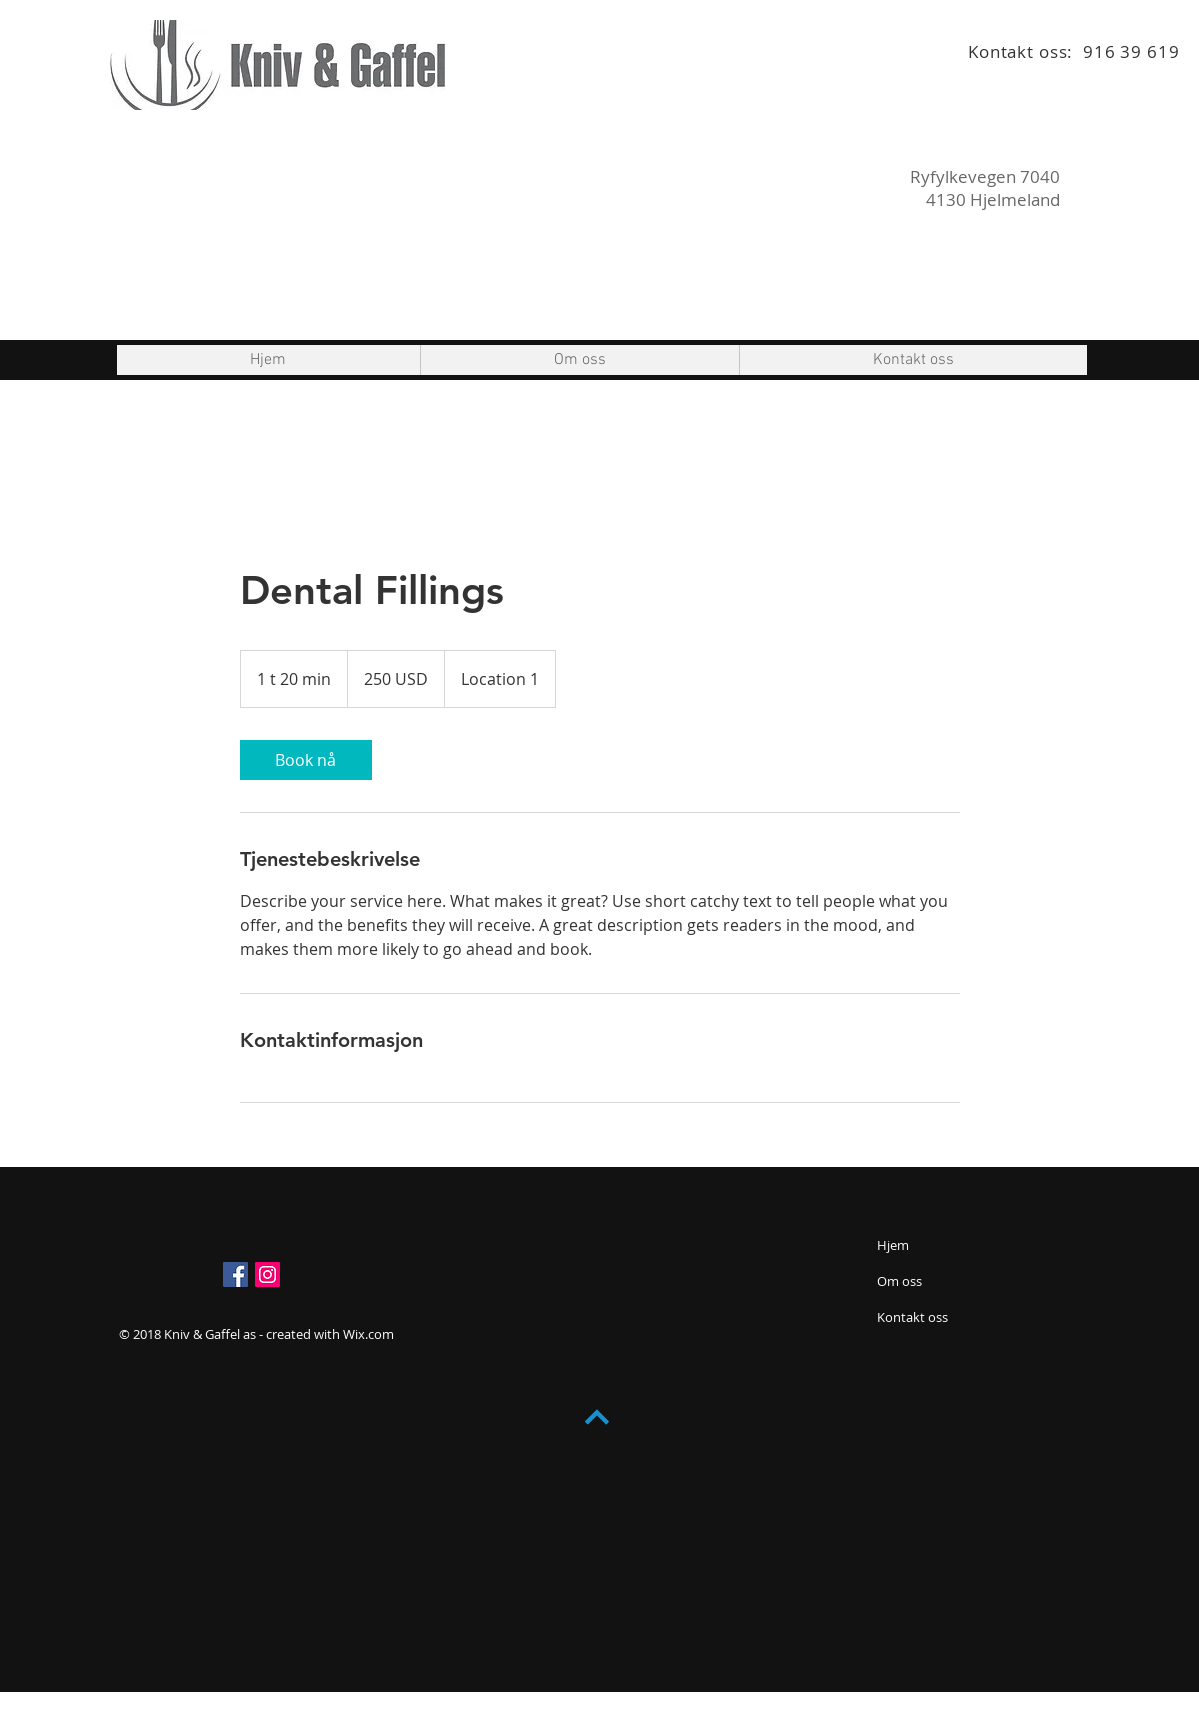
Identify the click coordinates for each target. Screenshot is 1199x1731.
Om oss (899, 1281)
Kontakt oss (912, 1317)
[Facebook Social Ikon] (235, 1274)
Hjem (893, 1245)
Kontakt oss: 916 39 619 (1073, 51)
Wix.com (368, 1334)
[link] (306, 760)
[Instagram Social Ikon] (267, 1274)
